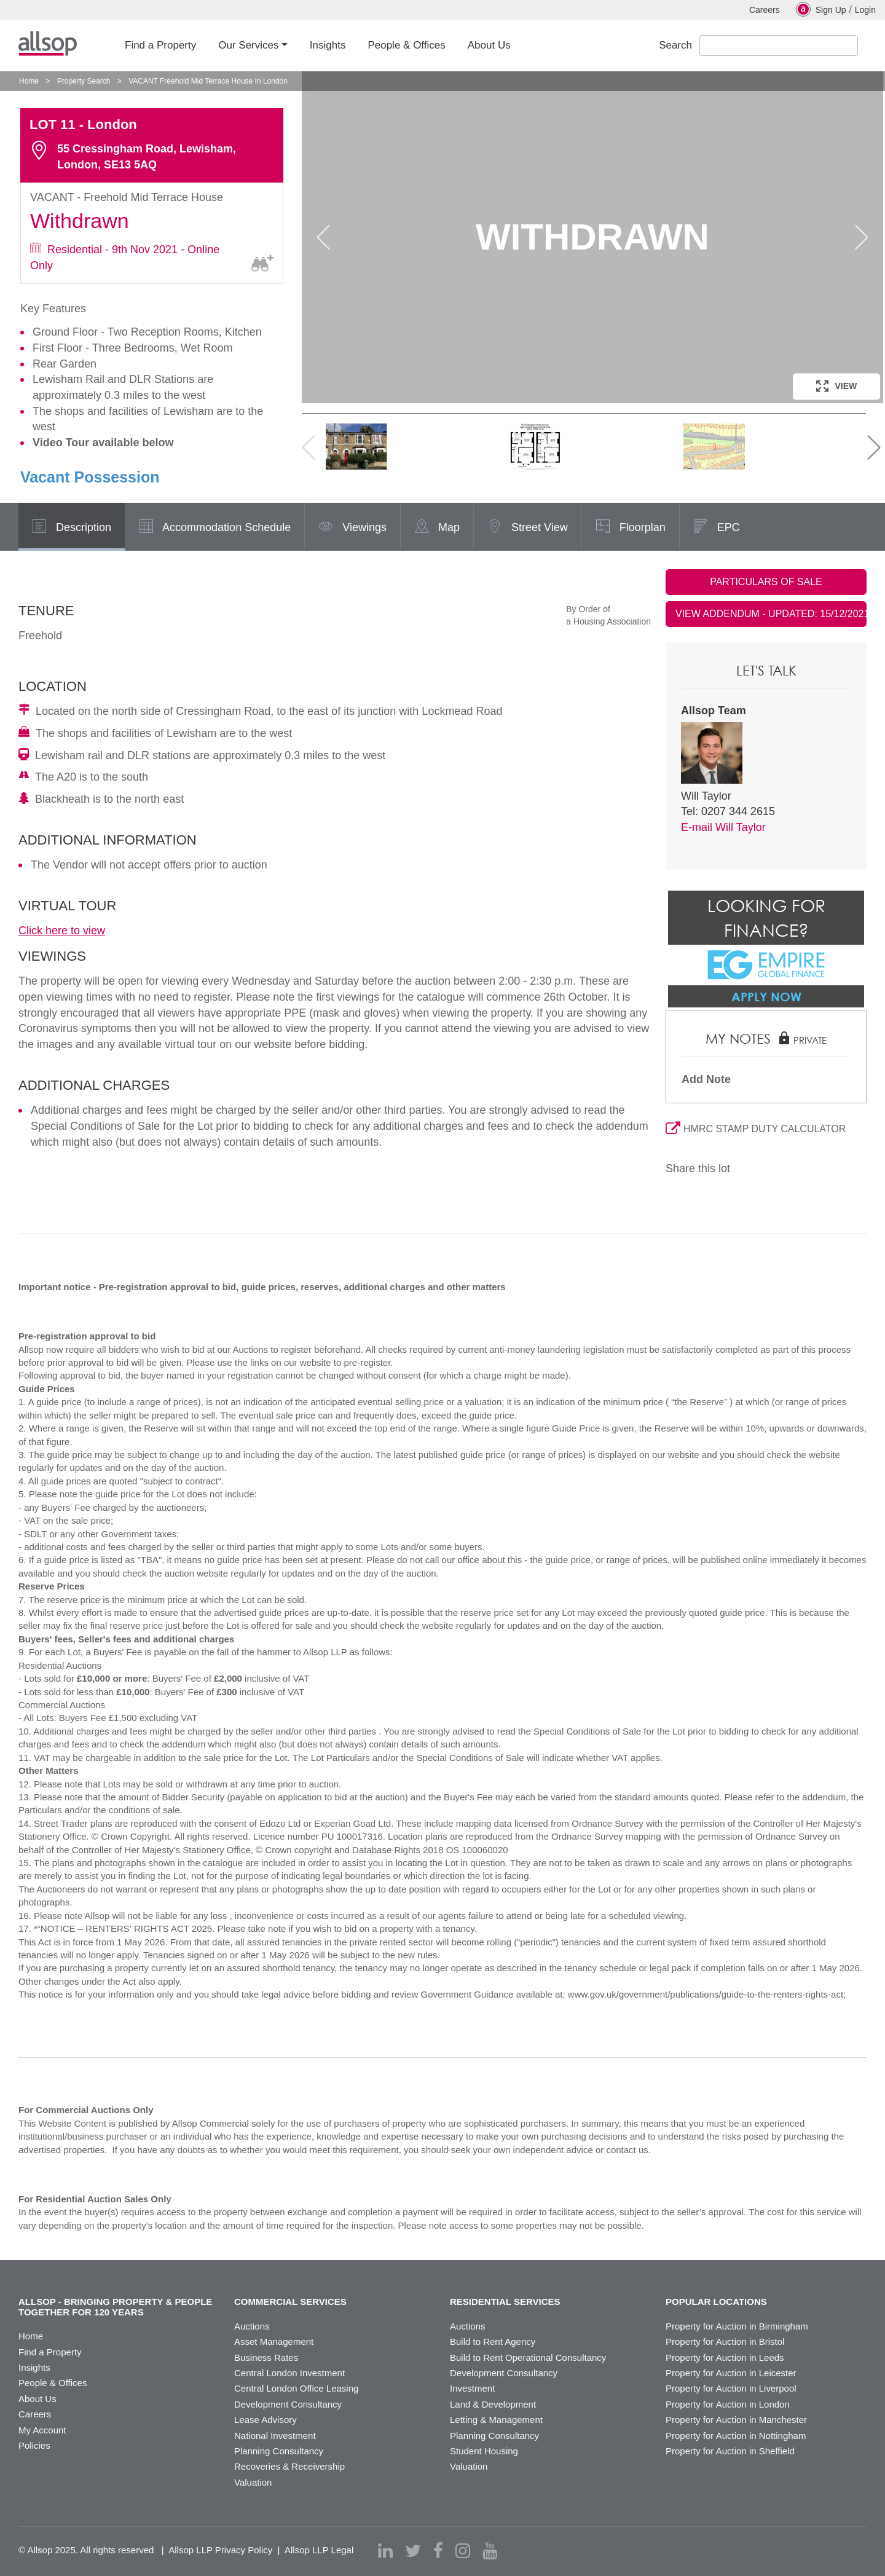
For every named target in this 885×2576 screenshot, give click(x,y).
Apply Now (766, 996)
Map (437, 528)
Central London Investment (289, 2373)
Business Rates (266, 2357)
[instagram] (462, 2550)
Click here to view (61, 930)
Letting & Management (496, 2419)
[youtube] (489, 2550)
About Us (37, 2398)
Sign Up (821, 9)
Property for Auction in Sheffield (730, 2451)
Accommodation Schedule (215, 528)
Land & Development (493, 2404)
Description (71, 528)
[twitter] (413, 2550)
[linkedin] (385, 2550)
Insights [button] (328, 45)
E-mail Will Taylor (723, 827)
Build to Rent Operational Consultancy (528, 2357)
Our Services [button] (248, 45)
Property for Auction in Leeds (725, 2357)
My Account (42, 2430)
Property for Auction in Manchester (736, 2419)
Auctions (252, 2326)
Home (29, 81)
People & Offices (52, 2382)
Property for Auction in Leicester (731, 2373)
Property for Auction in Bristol (725, 2341)
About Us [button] (489, 45)
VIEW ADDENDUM (771, 614)
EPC (716, 528)
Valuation (253, 2482)
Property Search (84, 81)
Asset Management (273, 2341)
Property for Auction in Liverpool (731, 2388)
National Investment (275, 2435)
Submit (868, 45)
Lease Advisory (265, 2419)
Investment (472, 2388)
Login (865, 10)
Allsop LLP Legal (319, 2550)
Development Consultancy (288, 2404)
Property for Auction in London (728, 2404)
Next (861, 237)
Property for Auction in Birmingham (737, 2326)
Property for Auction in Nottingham (736, 2435)
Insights (34, 2367)
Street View (527, 528)
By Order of (588, 609)
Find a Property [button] (160, 45)
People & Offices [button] (406, 45)
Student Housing (484, 2451)
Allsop (47, 43)
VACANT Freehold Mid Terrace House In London (208, 81)
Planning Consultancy (278, 2451)
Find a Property (50, 2352)
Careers (764, 10)
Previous (323, 237)
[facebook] (438, 2550)
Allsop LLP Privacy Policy (220, 2550)
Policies (34, 2445)
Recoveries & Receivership (289, 2466)
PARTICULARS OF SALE (766, 582)
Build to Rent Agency (492, 2341)
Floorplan (631, 528)
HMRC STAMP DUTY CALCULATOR (756, 1129)
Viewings (352, 528)
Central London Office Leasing (296, 2388)
